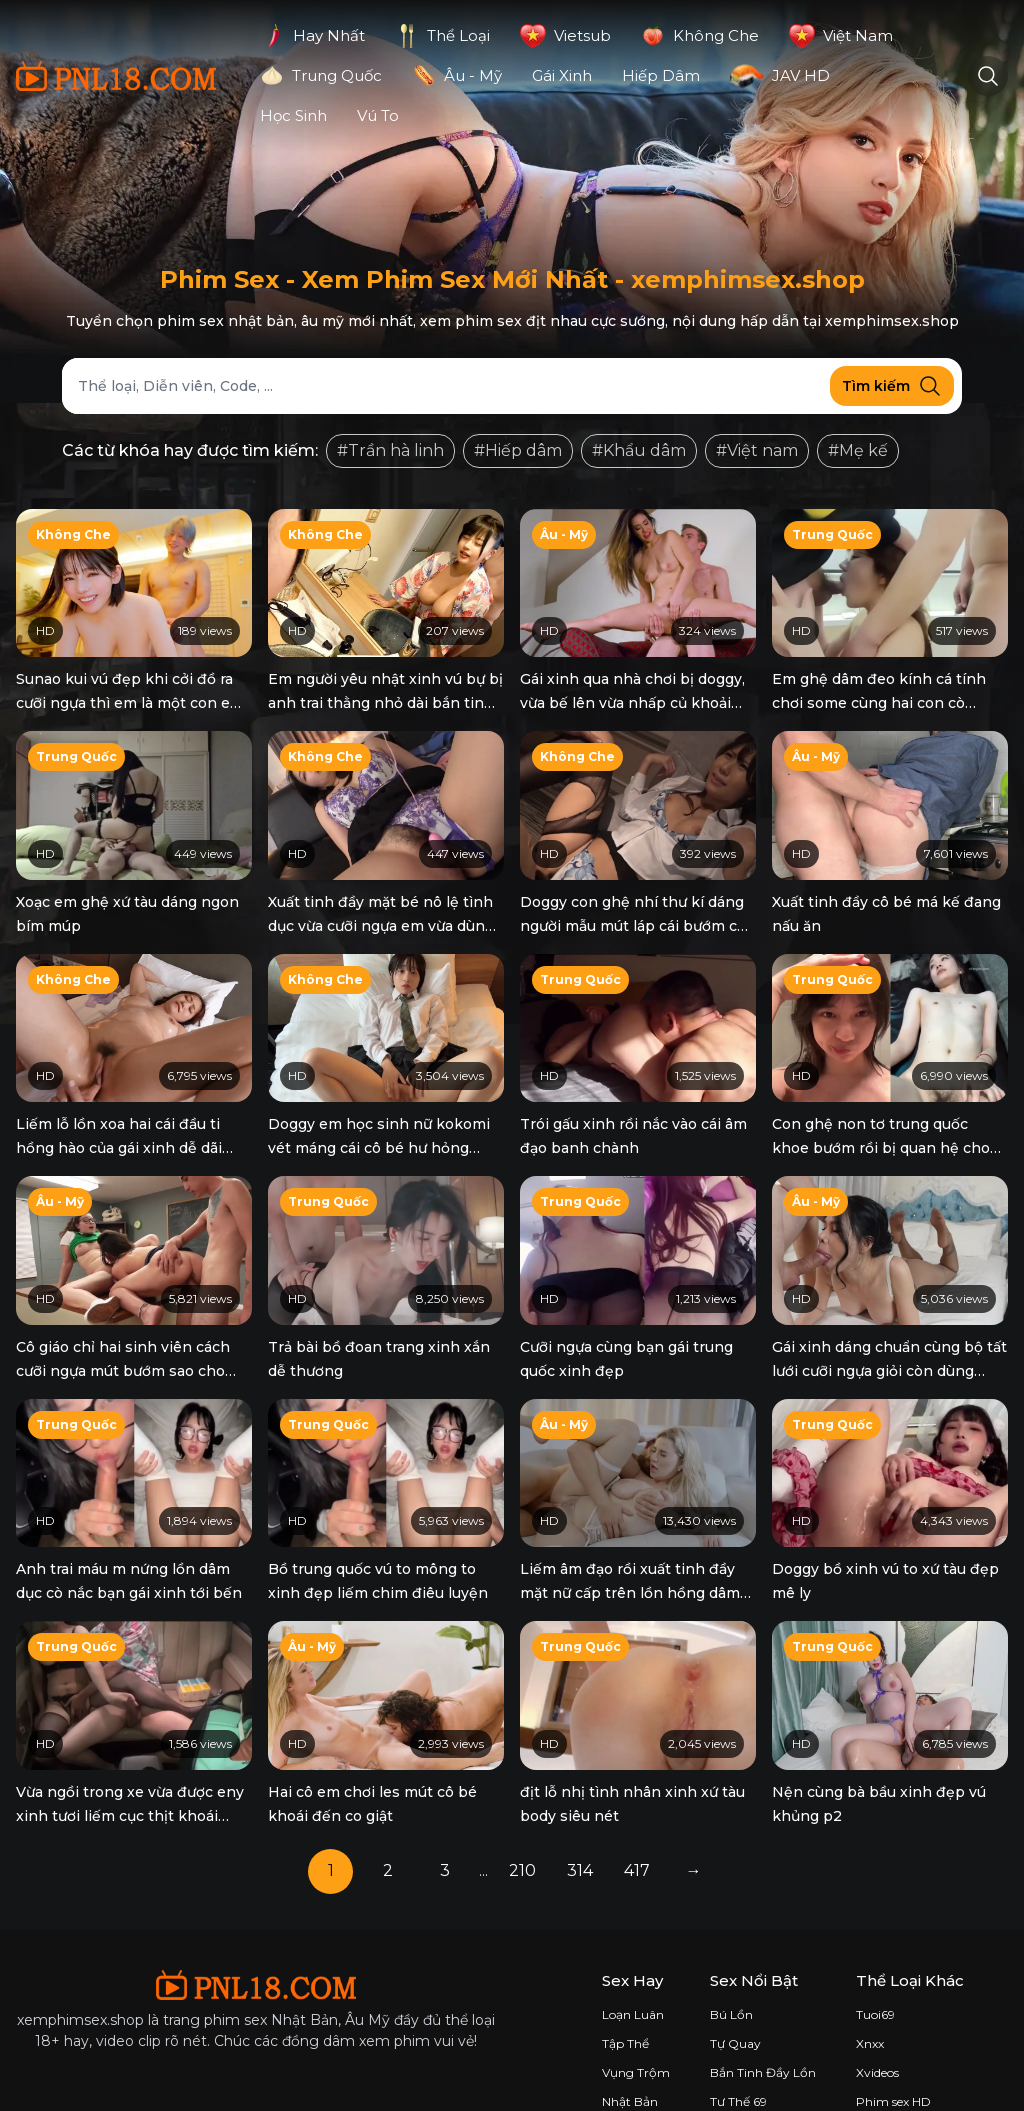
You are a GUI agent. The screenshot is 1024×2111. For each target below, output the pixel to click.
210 (522, 1829)
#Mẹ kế (858, 450)
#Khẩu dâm (639, 450)
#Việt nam (757, 450)
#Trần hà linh (390, 450)
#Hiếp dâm (518, 450)
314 (580, 1829)
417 (637, 1829)
